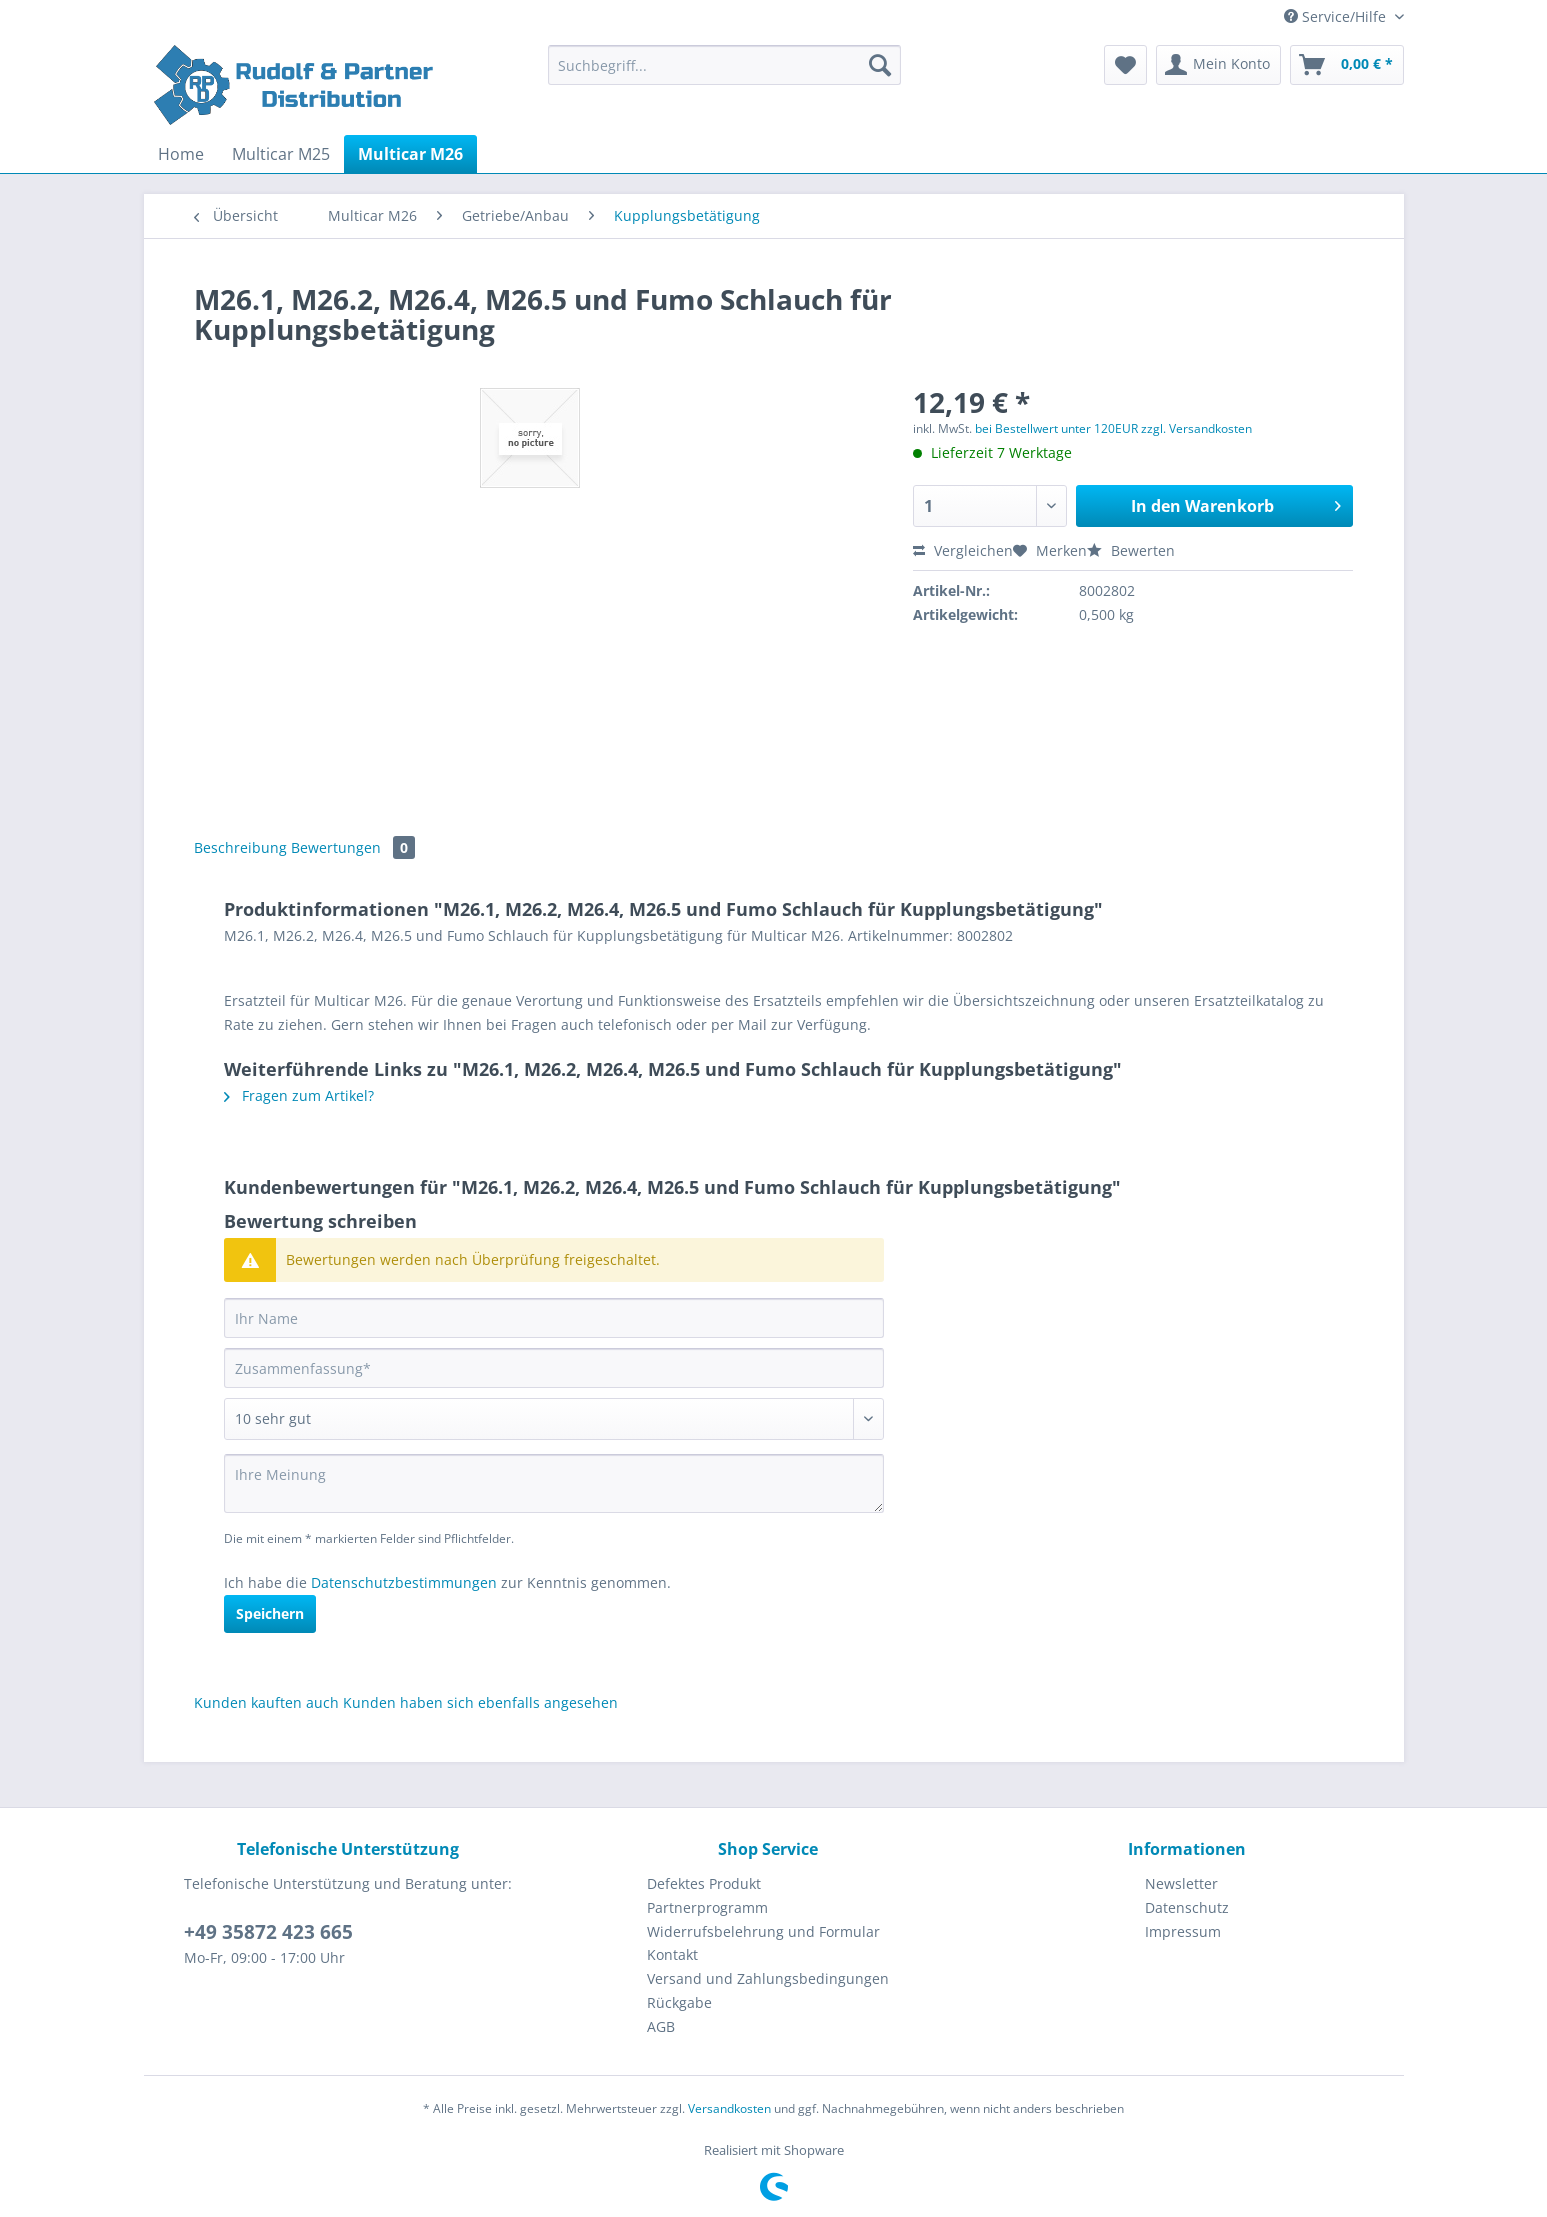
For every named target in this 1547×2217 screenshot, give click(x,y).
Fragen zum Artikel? (299, 1095)
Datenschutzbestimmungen (404, 1582)
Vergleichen (963, 550)
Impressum (1183, 1931)
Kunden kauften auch (266, 1702)
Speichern (270, 1613)
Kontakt (672, 1954)
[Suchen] (880, 65)
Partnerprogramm (707, 1907)
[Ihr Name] (554, 1318)
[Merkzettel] (1125, 65)
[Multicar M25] (281, 154)
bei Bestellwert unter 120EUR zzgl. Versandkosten (1113, 428)
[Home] (181, 154)
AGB (661, 2026)
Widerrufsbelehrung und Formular (763, 1931)
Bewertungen (353, 847)
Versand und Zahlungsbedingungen (768, 1978)
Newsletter (1181, 1883)
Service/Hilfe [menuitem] (1337, 16)
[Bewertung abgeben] (554, 1419)
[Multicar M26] (410, 154)
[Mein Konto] (1218, 65)
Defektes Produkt (704, 1883)
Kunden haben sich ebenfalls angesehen (480, 1702)
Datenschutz (1187, 1907)
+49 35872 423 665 (268, 1932)
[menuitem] (724, 74)
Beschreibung (240, 847)
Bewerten (1131, 550)
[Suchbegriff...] (724, 65)
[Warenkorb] (1347, 65)
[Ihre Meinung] (554, 1483)
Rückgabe (679, 2002)
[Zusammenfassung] (554, 1368)
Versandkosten (729, 2108)
